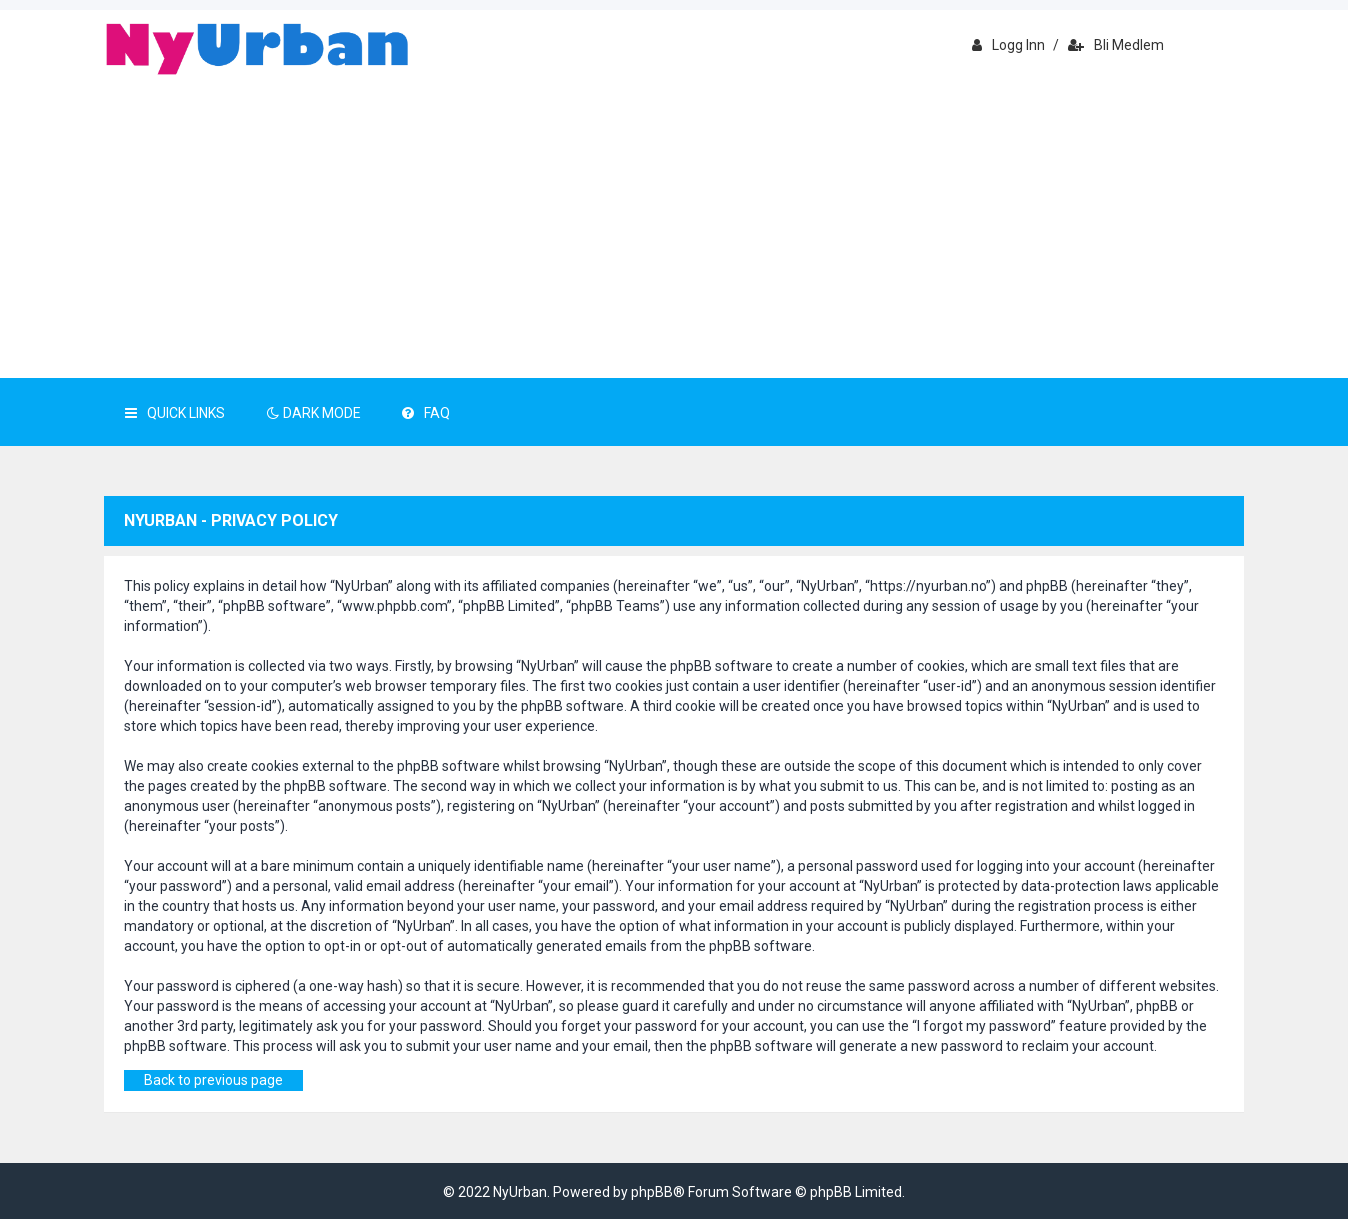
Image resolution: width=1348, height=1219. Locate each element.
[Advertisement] (674, 228)
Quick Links (175, 413)
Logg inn (1008, 45)
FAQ (426, 413)
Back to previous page (213, 1080)
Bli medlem (1116, 45)
